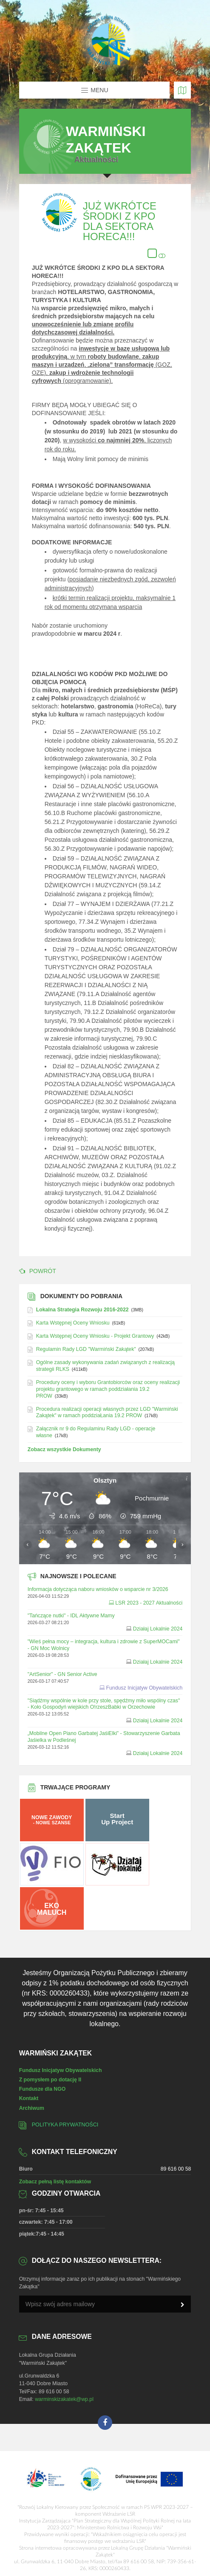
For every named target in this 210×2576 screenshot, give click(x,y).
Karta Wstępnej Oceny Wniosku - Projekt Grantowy (95, 1336)
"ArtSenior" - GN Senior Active (62, 1674)
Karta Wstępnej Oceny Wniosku (73, 1323)
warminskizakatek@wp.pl (64, 2399)
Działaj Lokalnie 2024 (157, 1629)
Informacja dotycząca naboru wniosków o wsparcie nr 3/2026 (98, 1589)
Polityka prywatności (65, 2125)
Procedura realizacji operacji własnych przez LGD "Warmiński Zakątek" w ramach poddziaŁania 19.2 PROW (107, 1412)
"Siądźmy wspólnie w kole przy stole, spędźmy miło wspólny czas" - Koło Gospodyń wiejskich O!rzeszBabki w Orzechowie (104, 1704)
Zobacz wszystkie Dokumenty (64, 1449)
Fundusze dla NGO (42, 2089)
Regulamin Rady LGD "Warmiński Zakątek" (86, 1349)
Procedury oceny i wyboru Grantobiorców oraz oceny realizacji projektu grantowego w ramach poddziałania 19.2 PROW (108, 1389)
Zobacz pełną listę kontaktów (55, 2182)
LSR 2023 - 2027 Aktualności (148, 1603)
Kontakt (29, 2098)
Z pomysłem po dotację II (50, 2080)
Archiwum (31, 2108)
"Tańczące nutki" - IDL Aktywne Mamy (71, 1616)
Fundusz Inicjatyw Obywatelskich (144, 1688)
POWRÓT (37, 1271)
